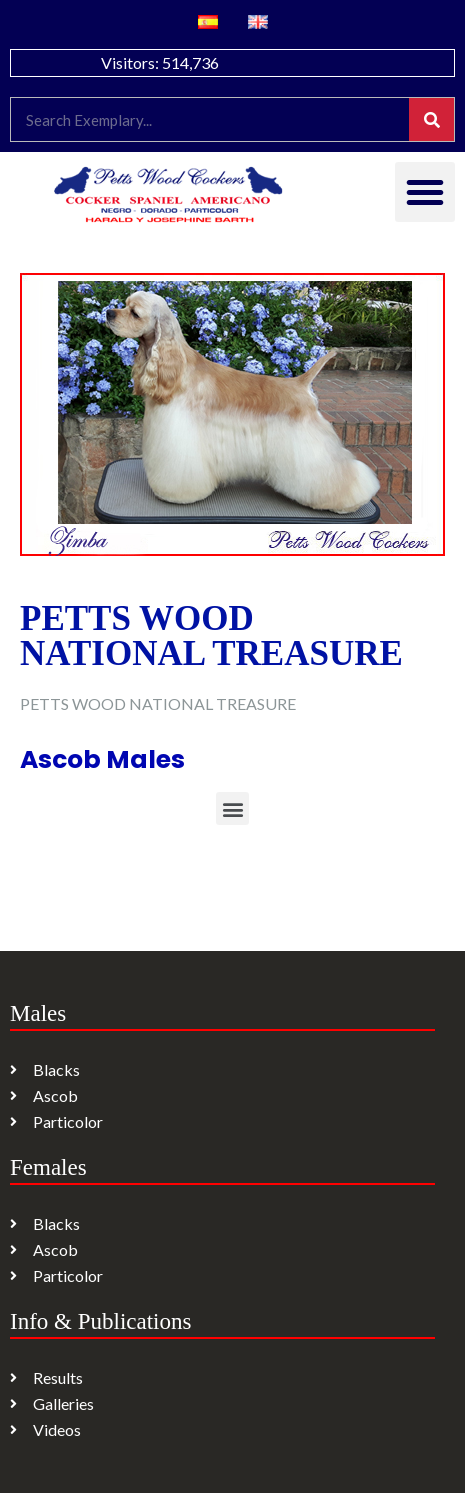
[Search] (431, 119)
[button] (425, 192)
